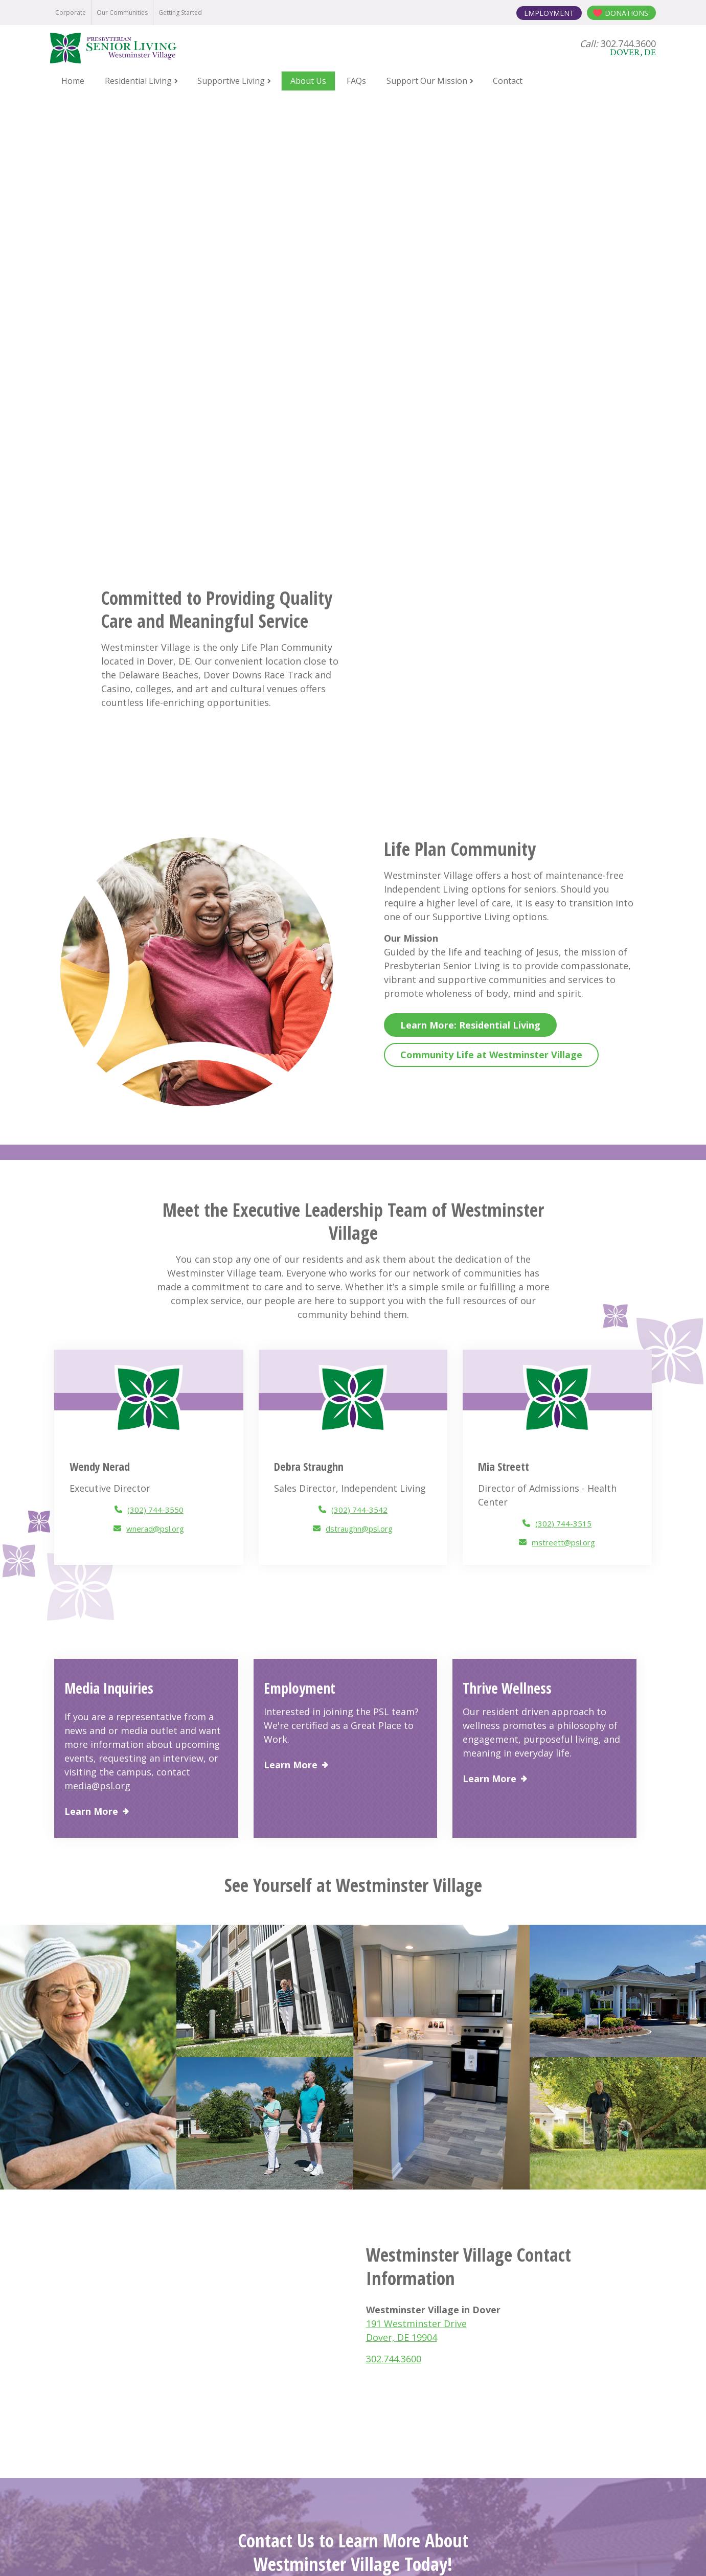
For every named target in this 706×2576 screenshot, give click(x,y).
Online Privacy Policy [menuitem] (284, 2552)
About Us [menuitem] (308, 80)
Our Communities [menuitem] (122, 12)
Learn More (91, 1388)
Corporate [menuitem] (70, 12)
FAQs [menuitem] (356, 80)
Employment (549, 13)
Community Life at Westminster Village (491, 631)
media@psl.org (97, 1362)
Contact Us (353, 2176)
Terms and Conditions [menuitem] (372, 2552)
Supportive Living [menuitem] (231, 80)
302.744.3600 (393, 1934)
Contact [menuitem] (507, 80)
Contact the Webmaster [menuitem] (519, 2552)
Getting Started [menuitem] (180, 12)
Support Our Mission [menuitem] (426, 80)
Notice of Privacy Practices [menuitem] (190, 2552)
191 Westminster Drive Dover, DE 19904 (353, 2403)
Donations (626, 13)
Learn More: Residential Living (470, 601)
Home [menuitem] (72, 80)
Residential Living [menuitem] (138, 80)
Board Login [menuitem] (443, 2552)
